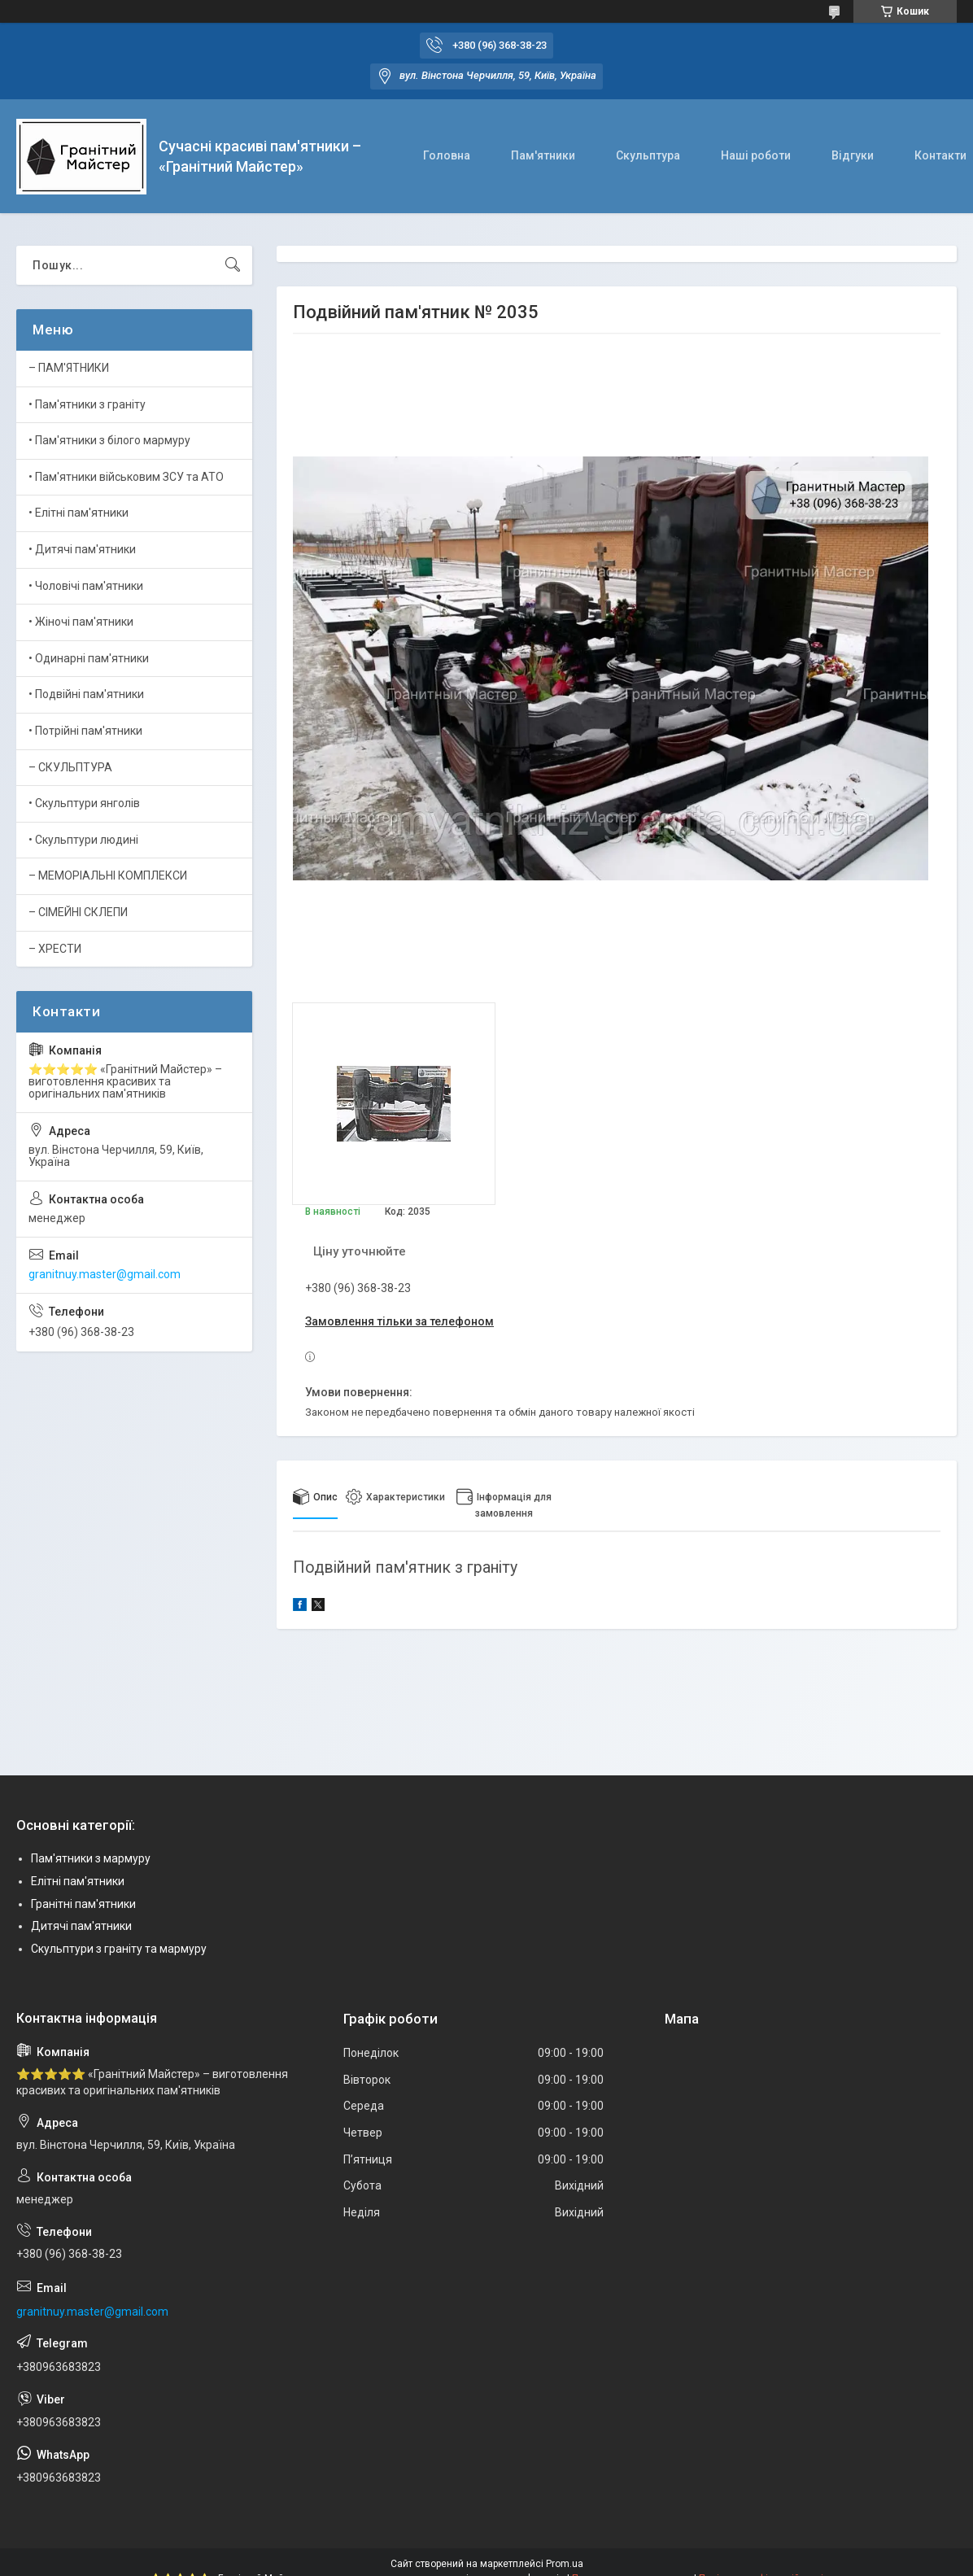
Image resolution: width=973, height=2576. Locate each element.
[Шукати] (232, 265)
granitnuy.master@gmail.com (104, 1274)
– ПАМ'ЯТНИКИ (68, 367)
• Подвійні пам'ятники (86, 694)
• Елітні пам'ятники (78, 512)
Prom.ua (564, 2563)
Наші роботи (756, 155)
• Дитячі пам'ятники (82, 549)
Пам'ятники (543, 155)
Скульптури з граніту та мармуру (119, 1948)
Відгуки (852, 155)
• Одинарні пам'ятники (88, 658)
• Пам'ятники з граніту (87, 404)
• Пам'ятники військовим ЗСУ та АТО (126, 476)
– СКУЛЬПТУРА (70, 767)
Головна (446, 155)
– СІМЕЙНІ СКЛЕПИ (78, 912)
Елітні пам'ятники (77, 1881)
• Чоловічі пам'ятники (85, 585)
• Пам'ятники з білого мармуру (109, 440)
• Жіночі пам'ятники (80, 621)
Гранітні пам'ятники (83, 1903)
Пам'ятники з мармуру (91, 1858)
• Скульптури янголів (84, 803)
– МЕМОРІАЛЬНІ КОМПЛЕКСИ (107, 875)
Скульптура (648, 155)
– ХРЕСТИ (54, 948)
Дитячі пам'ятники (81, 1925)
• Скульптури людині (83, 839)
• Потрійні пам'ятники (85, 730)
